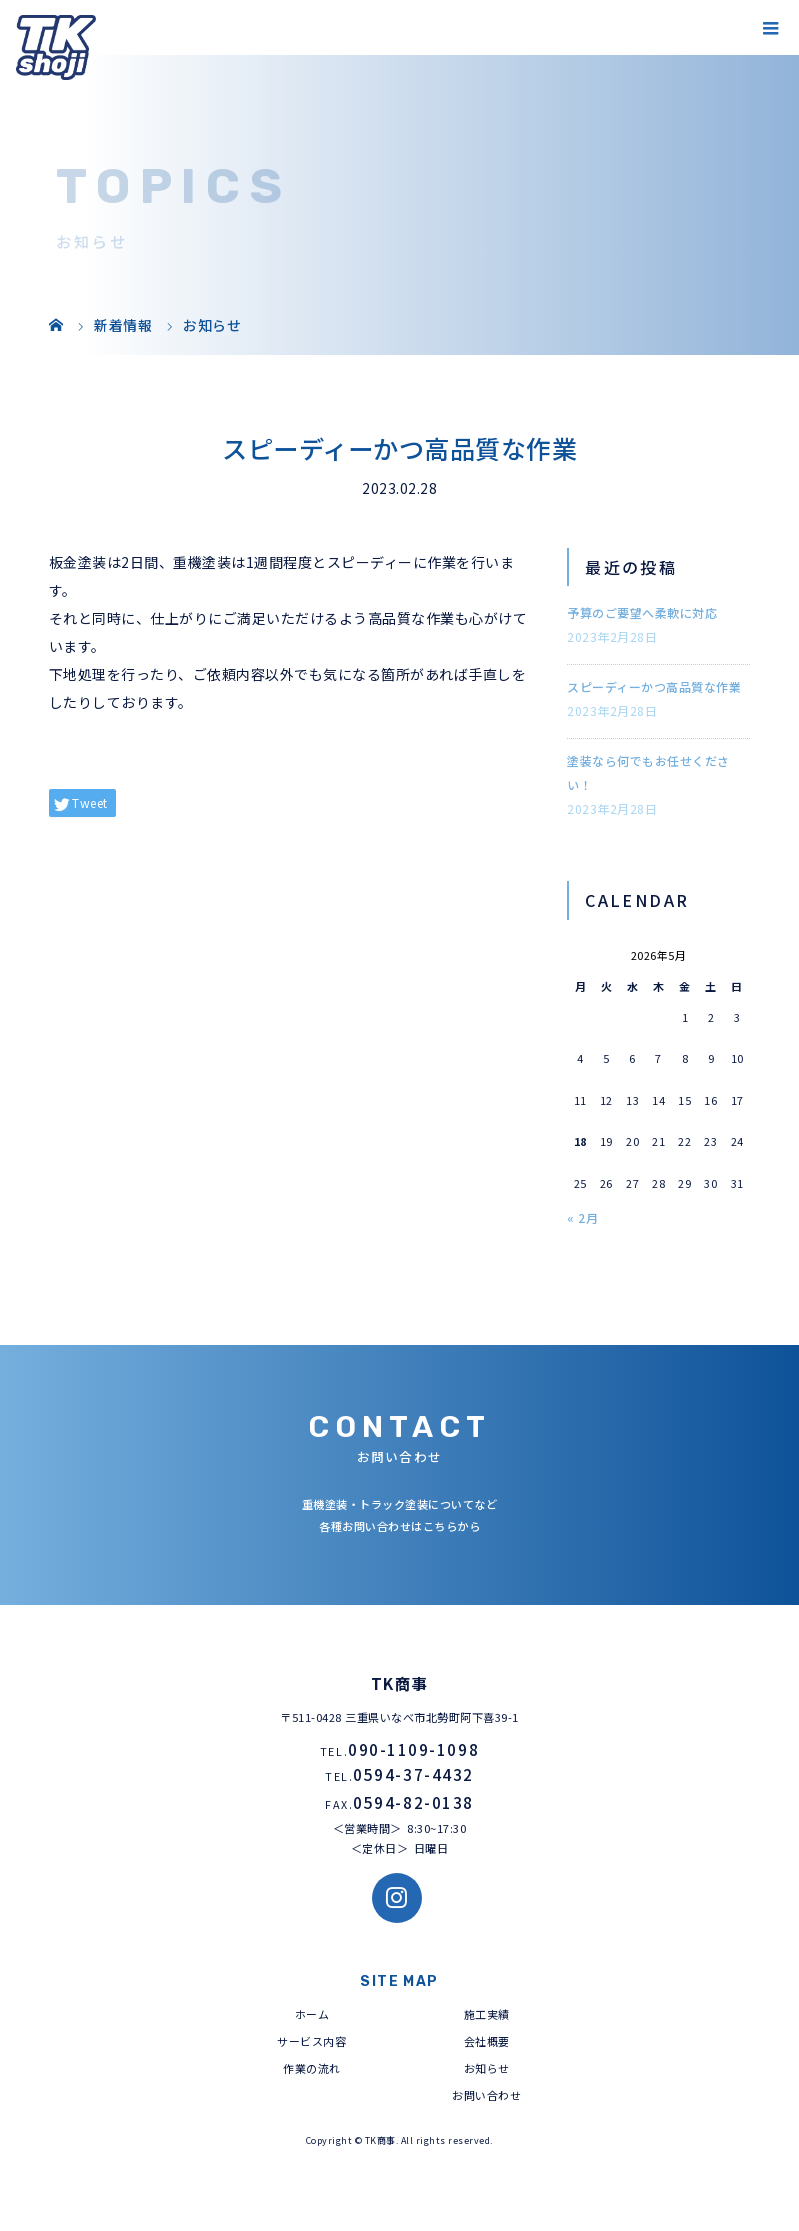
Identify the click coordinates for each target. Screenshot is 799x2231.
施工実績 (487, 2014)
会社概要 (487, 2041)
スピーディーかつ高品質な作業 (654, 686)
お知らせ (487, 2068)
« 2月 (582, 1217)
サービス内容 (311, 2041)
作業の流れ (312, 2068)
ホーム (312, 2014)
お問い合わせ (486, 2095)
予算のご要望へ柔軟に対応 (642, 612)
